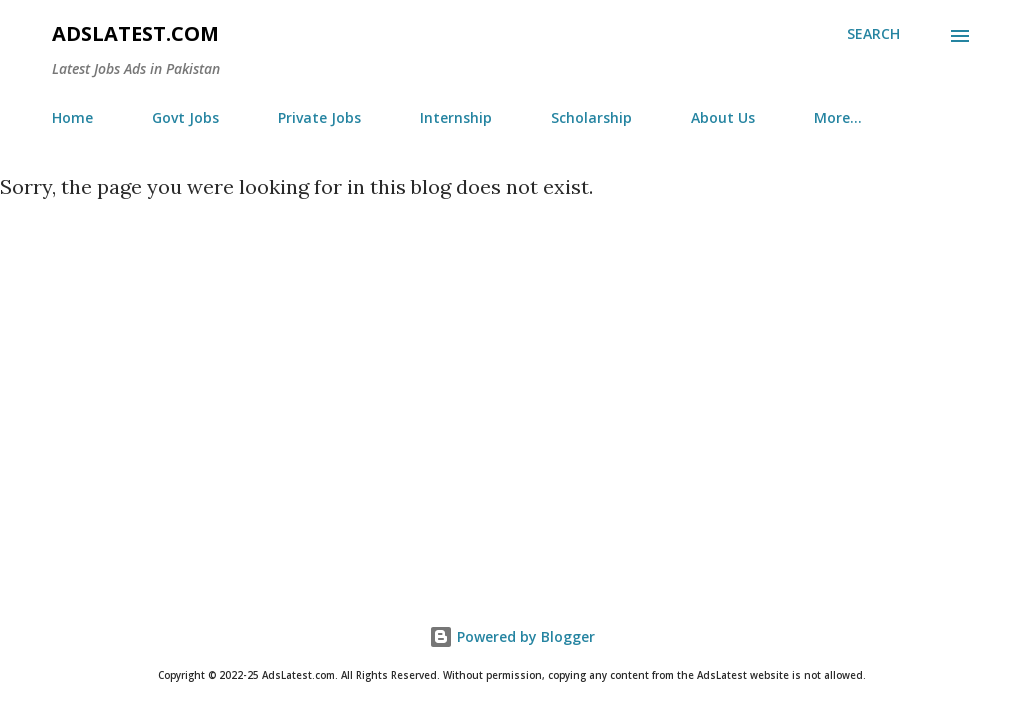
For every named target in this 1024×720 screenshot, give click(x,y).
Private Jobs (319, 117)
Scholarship (591, 117)
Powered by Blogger (512, 636)
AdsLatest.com (135, 33)
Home (72, 117)
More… (838, 117)
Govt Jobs (185, 117)
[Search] (873, 34)
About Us (723, 117)
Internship (456, 117)
